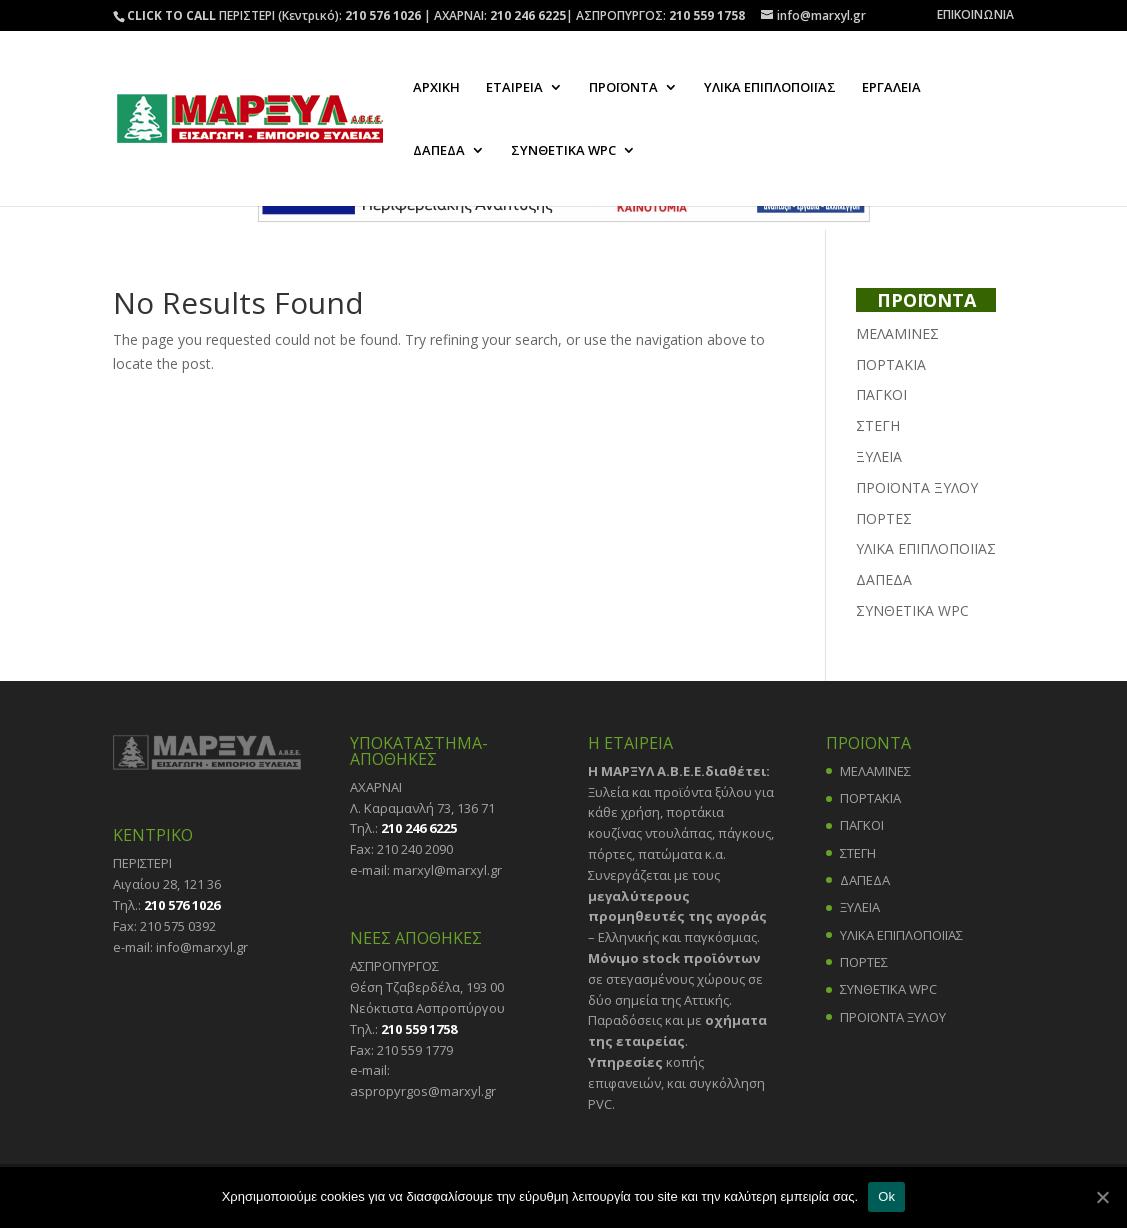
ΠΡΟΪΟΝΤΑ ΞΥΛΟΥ (917, 487)
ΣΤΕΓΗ (878, 425)
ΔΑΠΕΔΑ (439, 151)
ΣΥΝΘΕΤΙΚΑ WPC (563, 151)
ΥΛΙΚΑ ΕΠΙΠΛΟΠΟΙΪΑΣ (770, 88)
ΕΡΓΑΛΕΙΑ (891, 88)
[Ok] (1102, 1197)
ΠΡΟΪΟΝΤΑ (623, 88)
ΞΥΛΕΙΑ (879, 456)
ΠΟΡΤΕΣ (884, 518)
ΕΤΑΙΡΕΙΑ (514, 88)
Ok (886, 1196)
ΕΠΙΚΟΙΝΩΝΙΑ (975, 16)
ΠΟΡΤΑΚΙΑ (891, 364)
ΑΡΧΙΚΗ (436, 88)
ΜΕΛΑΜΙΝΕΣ (897, 333)
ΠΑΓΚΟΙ (881, 394)
